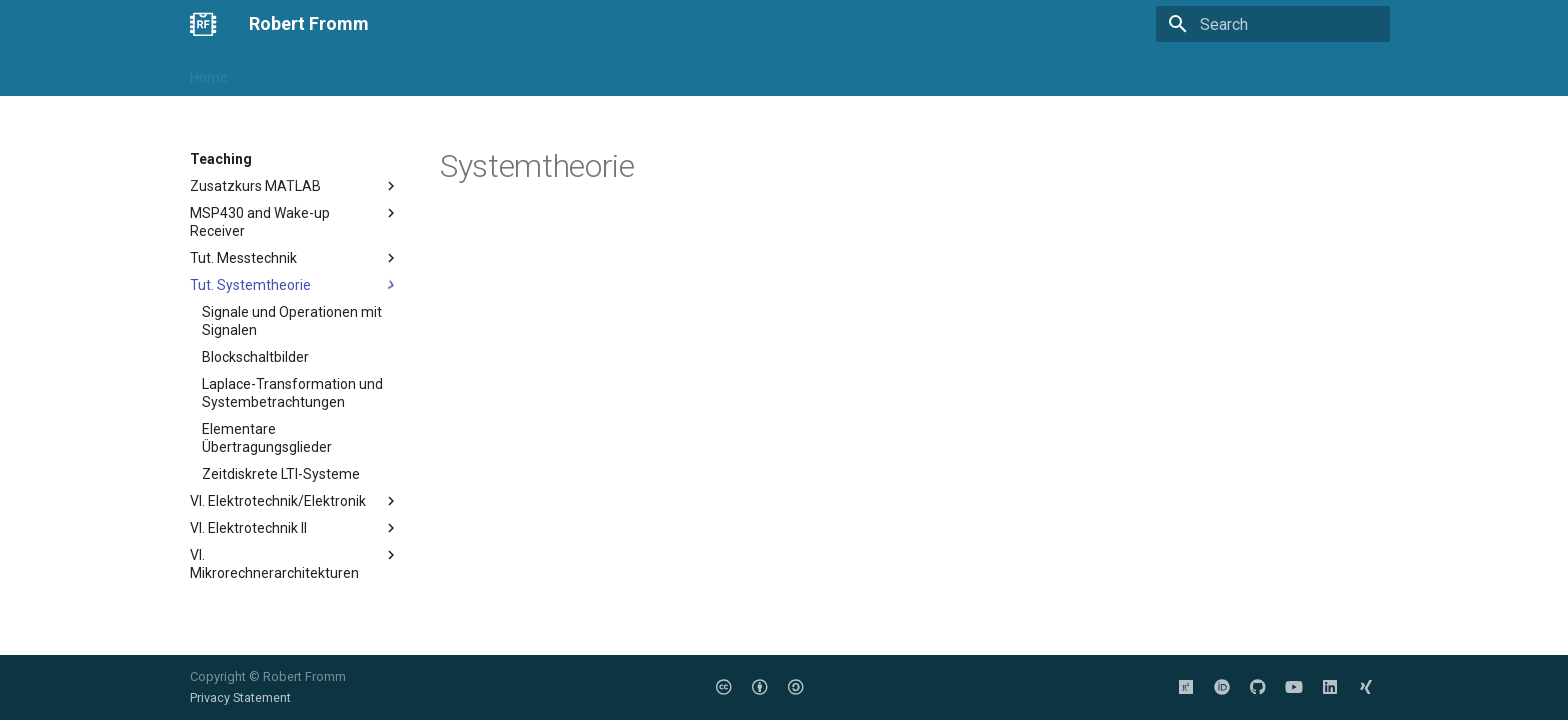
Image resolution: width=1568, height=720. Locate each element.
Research (282, 73)
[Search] (1273, 24)
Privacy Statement (240, 697)
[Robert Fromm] (203, 24)
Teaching (365, 73)
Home (209, 73)
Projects (444, 73)
